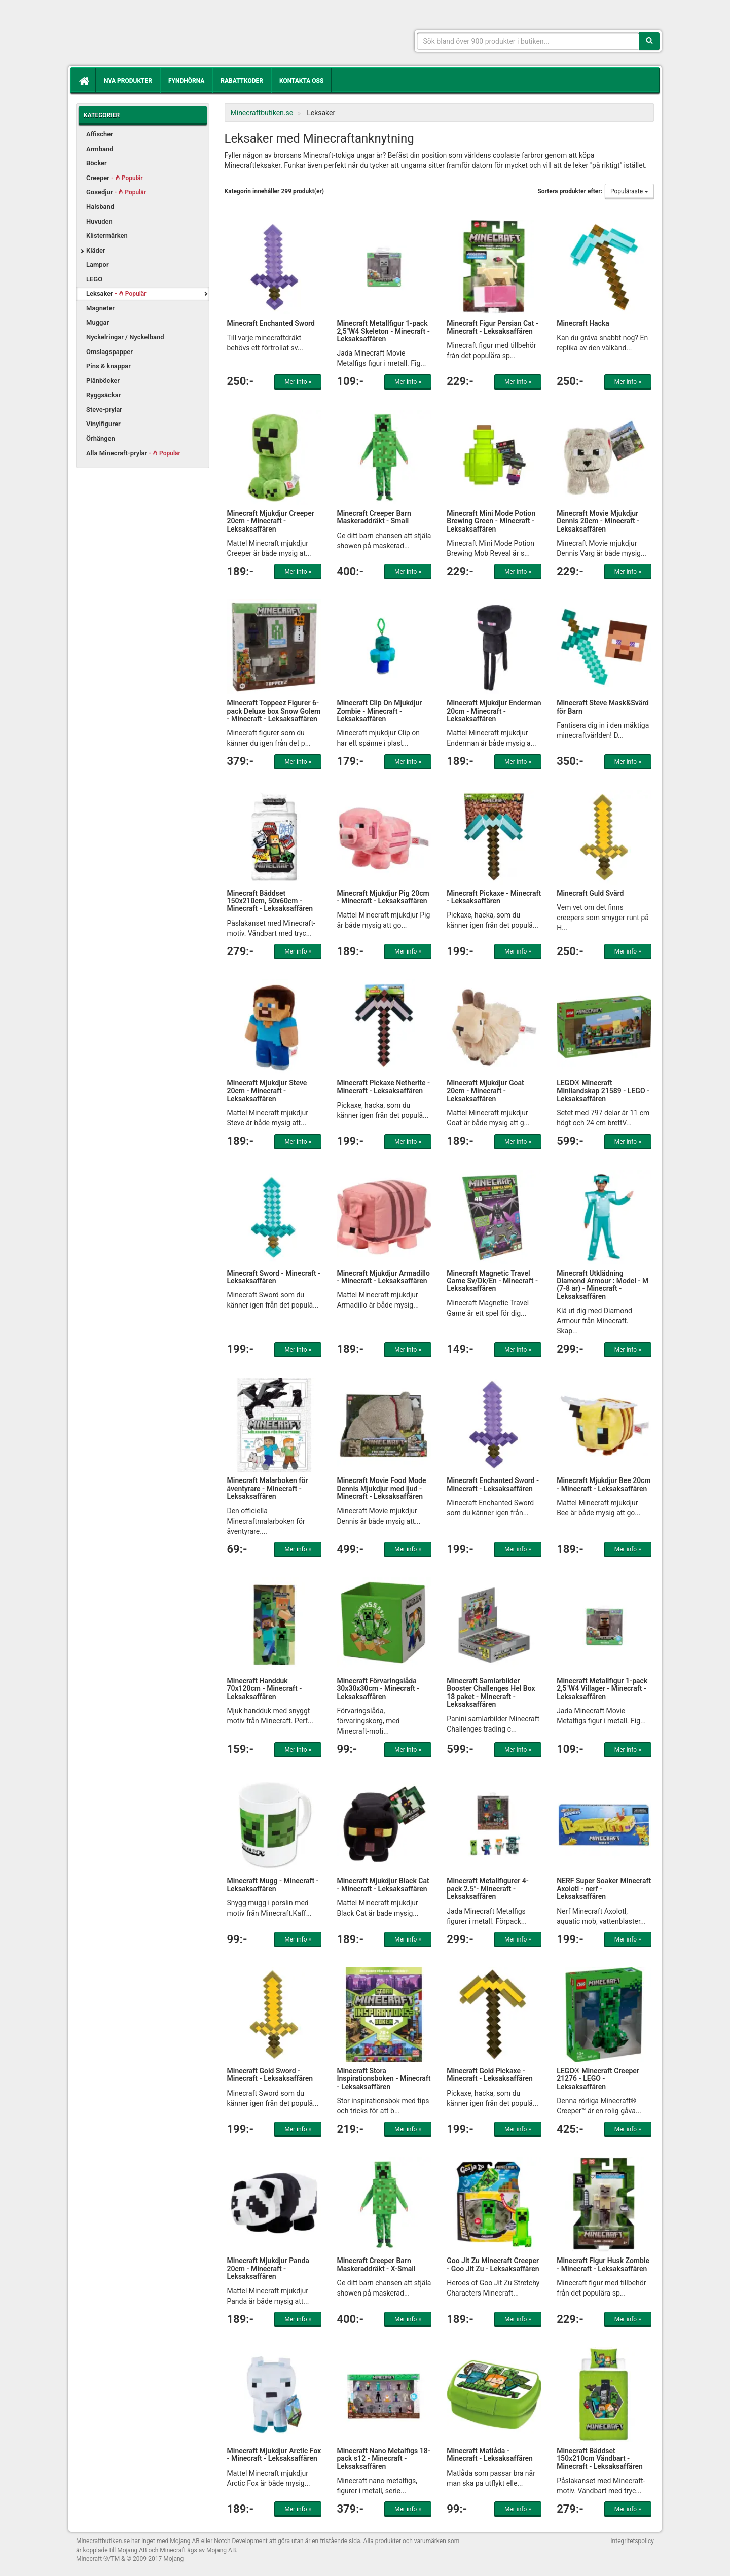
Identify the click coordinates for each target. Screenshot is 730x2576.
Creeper (114, 178)
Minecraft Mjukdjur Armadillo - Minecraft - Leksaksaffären (383, 1277)
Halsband (100, 206)
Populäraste (629, 191)
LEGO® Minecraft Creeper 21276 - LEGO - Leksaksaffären (598, 2079)
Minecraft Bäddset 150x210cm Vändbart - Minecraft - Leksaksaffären (600, 2459)
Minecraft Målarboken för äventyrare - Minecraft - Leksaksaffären (267, 1488)
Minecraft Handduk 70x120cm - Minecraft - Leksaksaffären (264, 1689)
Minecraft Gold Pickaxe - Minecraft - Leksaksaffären (490, 2075)
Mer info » (297, 381)
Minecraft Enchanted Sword (271, 323)
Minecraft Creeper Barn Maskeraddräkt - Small (374, 517)
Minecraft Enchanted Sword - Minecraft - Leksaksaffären (493, 1484)
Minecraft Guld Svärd (590, 893)
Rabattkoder (242, 80)
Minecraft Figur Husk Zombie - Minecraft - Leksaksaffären (603, 2264)
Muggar (97, 322)
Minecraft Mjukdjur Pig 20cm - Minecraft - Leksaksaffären (383, 897)
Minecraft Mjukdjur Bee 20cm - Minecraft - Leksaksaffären (604, 1484)
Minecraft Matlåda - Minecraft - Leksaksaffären (490, 2454)
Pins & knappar (108, 366)
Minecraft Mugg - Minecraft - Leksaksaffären (273, 1884)
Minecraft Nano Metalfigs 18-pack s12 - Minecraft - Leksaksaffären (383, 2459)
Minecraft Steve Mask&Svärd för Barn (603, 707)
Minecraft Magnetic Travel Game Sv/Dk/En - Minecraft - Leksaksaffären (492, 1281)
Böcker (96, 163)
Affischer (99, 134)
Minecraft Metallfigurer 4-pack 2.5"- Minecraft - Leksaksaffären (488, 1888)
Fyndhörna (186, 80)
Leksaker (116, 293)
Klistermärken (107, 235)
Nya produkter (128, 80)
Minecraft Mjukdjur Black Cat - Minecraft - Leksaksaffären (383, 1884)
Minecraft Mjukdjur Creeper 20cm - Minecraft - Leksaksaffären (270, 521)
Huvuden (99, 221)
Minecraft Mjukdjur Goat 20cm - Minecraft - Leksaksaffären (485, 1091)
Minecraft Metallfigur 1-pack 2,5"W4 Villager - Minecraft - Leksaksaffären (602, 1689)
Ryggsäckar (103, 395)
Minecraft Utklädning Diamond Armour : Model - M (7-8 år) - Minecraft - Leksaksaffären (602, 1284)
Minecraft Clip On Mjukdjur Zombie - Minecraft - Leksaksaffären (379, 711)
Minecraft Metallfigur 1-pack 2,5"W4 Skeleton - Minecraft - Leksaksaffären (383, 331)
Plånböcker (103, 380)
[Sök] (649, 41)
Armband (100, 149)
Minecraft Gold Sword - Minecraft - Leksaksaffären (270, 2075)
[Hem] (83, 80)
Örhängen (100, 438)
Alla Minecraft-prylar (133, 453)
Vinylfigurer (103, 424)
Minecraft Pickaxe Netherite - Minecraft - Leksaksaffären (383, 1087)
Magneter (100, 308)
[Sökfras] (528, 41)
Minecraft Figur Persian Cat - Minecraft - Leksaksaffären (492, 327)
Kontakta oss (301, 80)
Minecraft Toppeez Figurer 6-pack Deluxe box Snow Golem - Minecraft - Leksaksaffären (274, 711)
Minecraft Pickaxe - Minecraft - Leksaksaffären (494, 897)
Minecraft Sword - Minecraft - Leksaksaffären (274, 1277)
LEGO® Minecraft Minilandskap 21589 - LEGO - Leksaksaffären (603, 1091)
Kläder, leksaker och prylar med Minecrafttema (149, 35)
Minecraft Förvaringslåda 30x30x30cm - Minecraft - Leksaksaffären (378, 1689)
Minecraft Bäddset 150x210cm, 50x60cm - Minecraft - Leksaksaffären (270, 901)
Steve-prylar (104, 409)
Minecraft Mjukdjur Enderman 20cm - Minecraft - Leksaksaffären (494, 711)
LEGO (94, 279)
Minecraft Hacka (583, 323)
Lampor (97, 264)
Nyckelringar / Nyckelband (125, 337)
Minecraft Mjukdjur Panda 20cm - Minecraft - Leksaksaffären (268, 2268)
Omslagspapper (109, 352)
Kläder (95, 250)
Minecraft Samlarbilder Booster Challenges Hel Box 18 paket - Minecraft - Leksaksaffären (491, 1692)
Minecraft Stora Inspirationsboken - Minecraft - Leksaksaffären (383, 2079)
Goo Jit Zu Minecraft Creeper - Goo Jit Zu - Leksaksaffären (493, 2264)
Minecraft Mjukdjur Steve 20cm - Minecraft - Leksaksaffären (267, 1091)
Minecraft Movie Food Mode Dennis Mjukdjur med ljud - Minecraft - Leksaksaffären (381, 1488)
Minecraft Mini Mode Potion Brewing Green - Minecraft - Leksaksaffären (491, 521)
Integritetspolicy (632, 2541)
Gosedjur (116, 192)
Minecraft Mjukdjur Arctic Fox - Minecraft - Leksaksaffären (274, 2454)
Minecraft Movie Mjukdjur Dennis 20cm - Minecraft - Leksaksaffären (598, 521)
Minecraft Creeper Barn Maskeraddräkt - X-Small (376, 2264)
